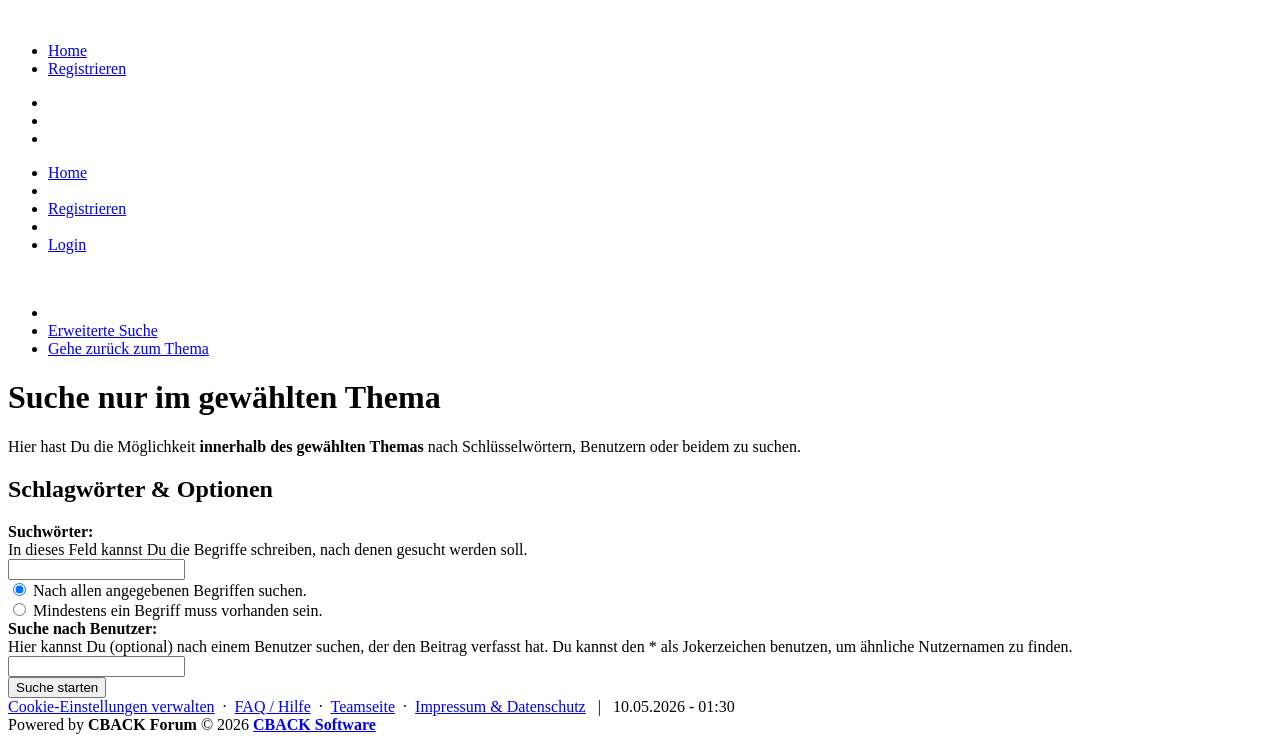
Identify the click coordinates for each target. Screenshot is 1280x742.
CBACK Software (314, 724)
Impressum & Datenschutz (500, 706)
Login (67, 244)
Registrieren (87, 68)
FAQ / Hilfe (273, 706)
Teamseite (362, 706)
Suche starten (57, 687)
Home (67, 50)
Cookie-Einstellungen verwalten (111, 706)
